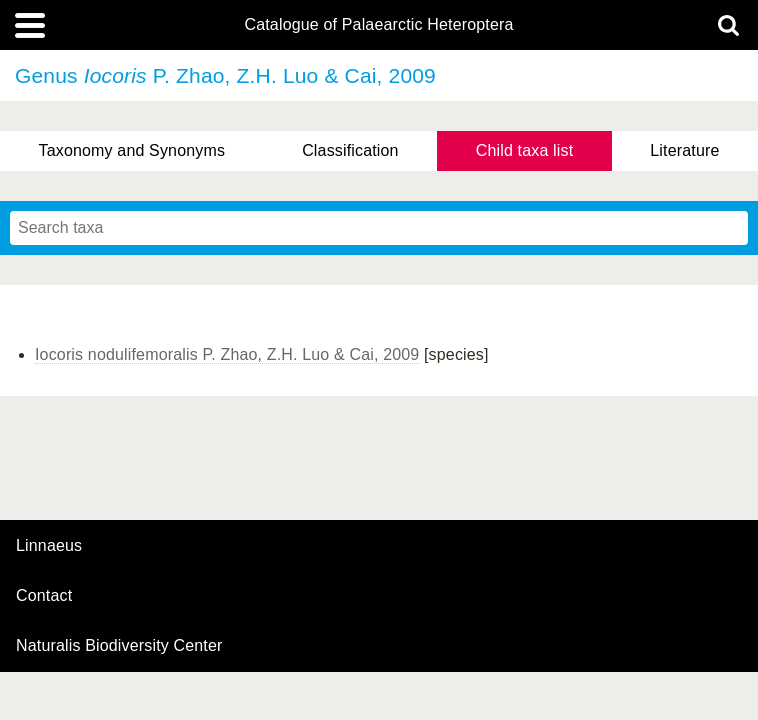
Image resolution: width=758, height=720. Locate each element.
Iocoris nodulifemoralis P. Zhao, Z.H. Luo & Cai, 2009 (227, 354)
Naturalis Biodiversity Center (119, 646)
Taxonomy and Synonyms (132, 150)
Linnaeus (49, 546)
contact (44, 595)
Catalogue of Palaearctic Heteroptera (378, 25)
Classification (350, 150)
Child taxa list (525, 150)
